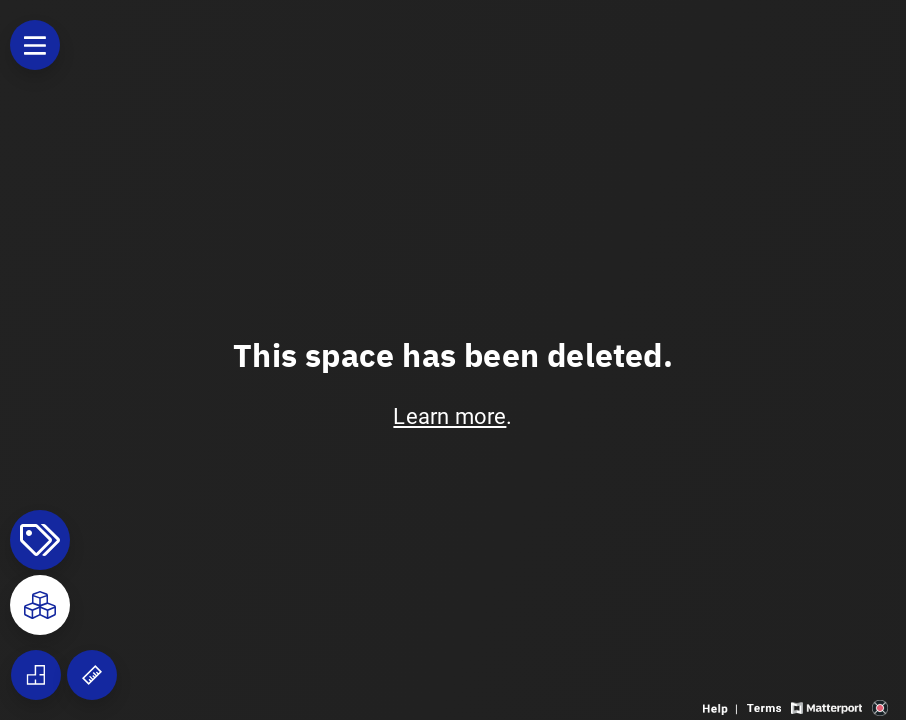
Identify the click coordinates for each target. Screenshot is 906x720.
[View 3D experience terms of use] (766, 706)
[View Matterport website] (826, 706)
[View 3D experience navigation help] (722, 706)
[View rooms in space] (40, 605)
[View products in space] (35, 45)
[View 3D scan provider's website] (880, 706)
